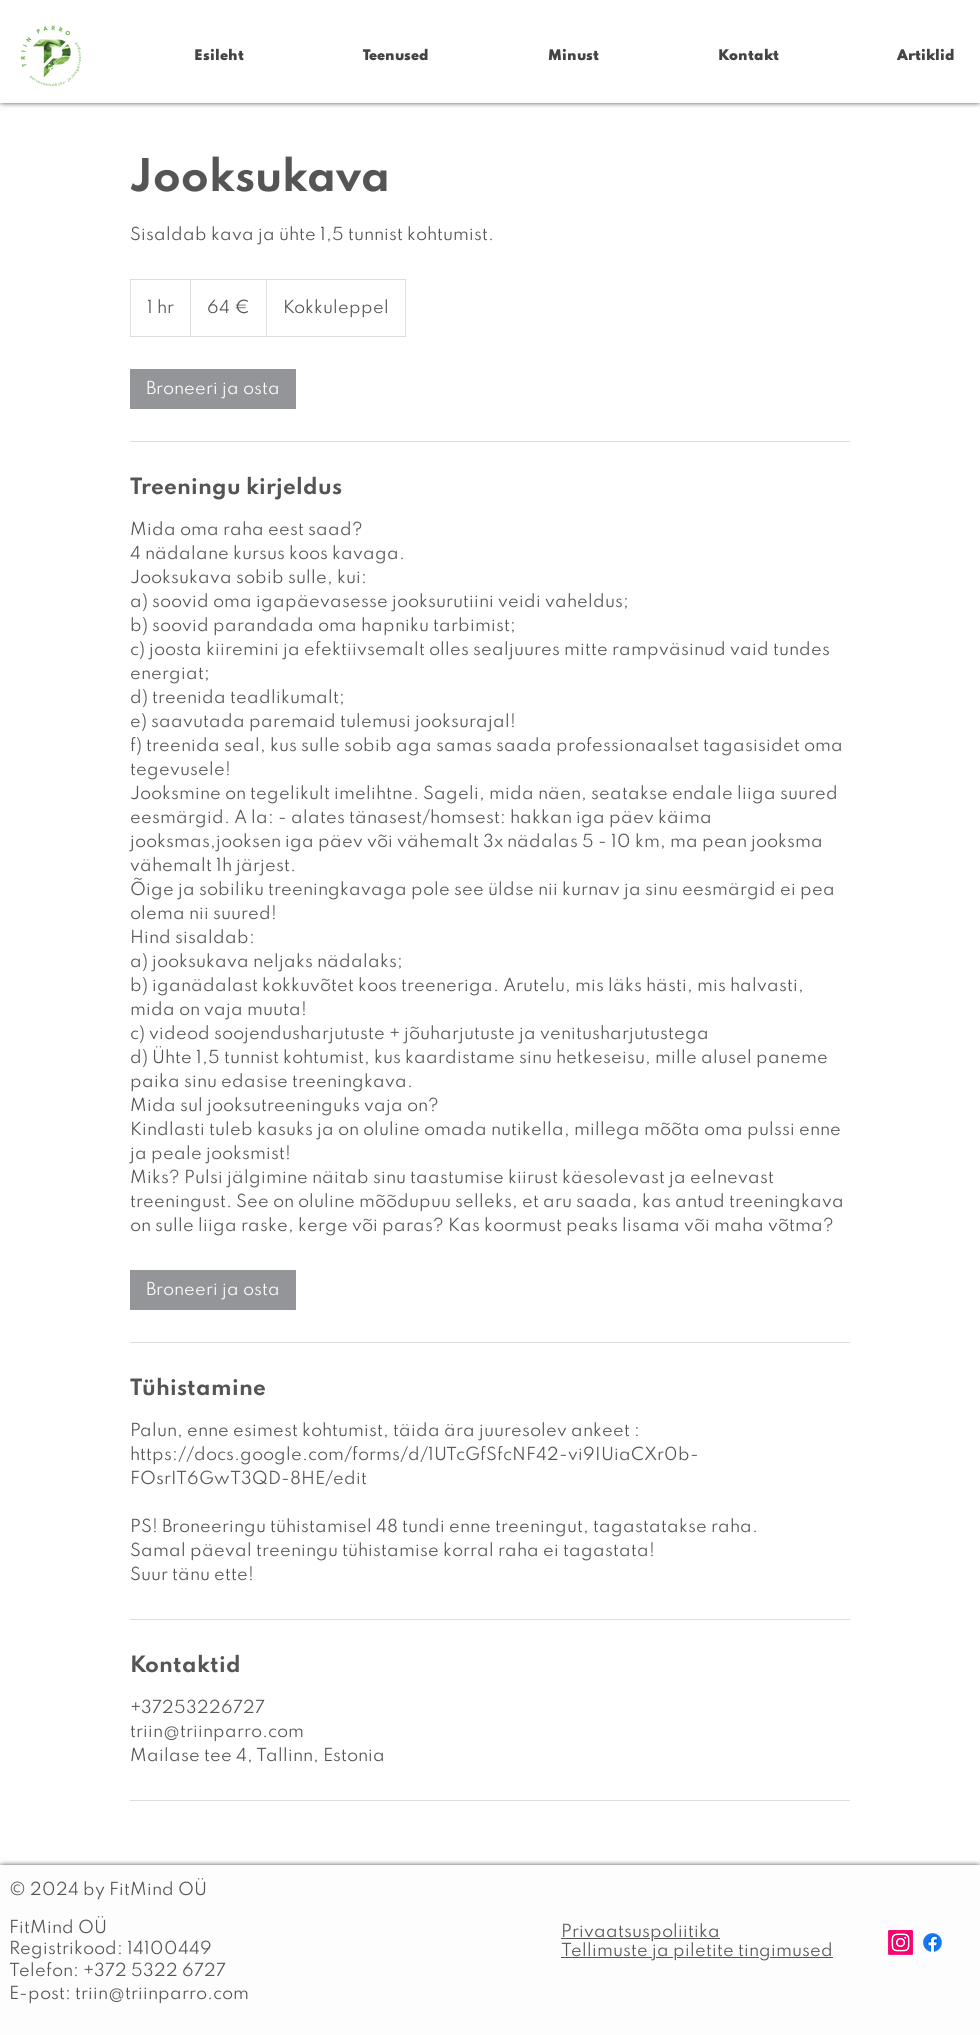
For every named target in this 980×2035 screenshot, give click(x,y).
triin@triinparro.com (162, 1994)
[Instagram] (900, 1942)
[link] (213, 389)
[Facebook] (932, 1942)
